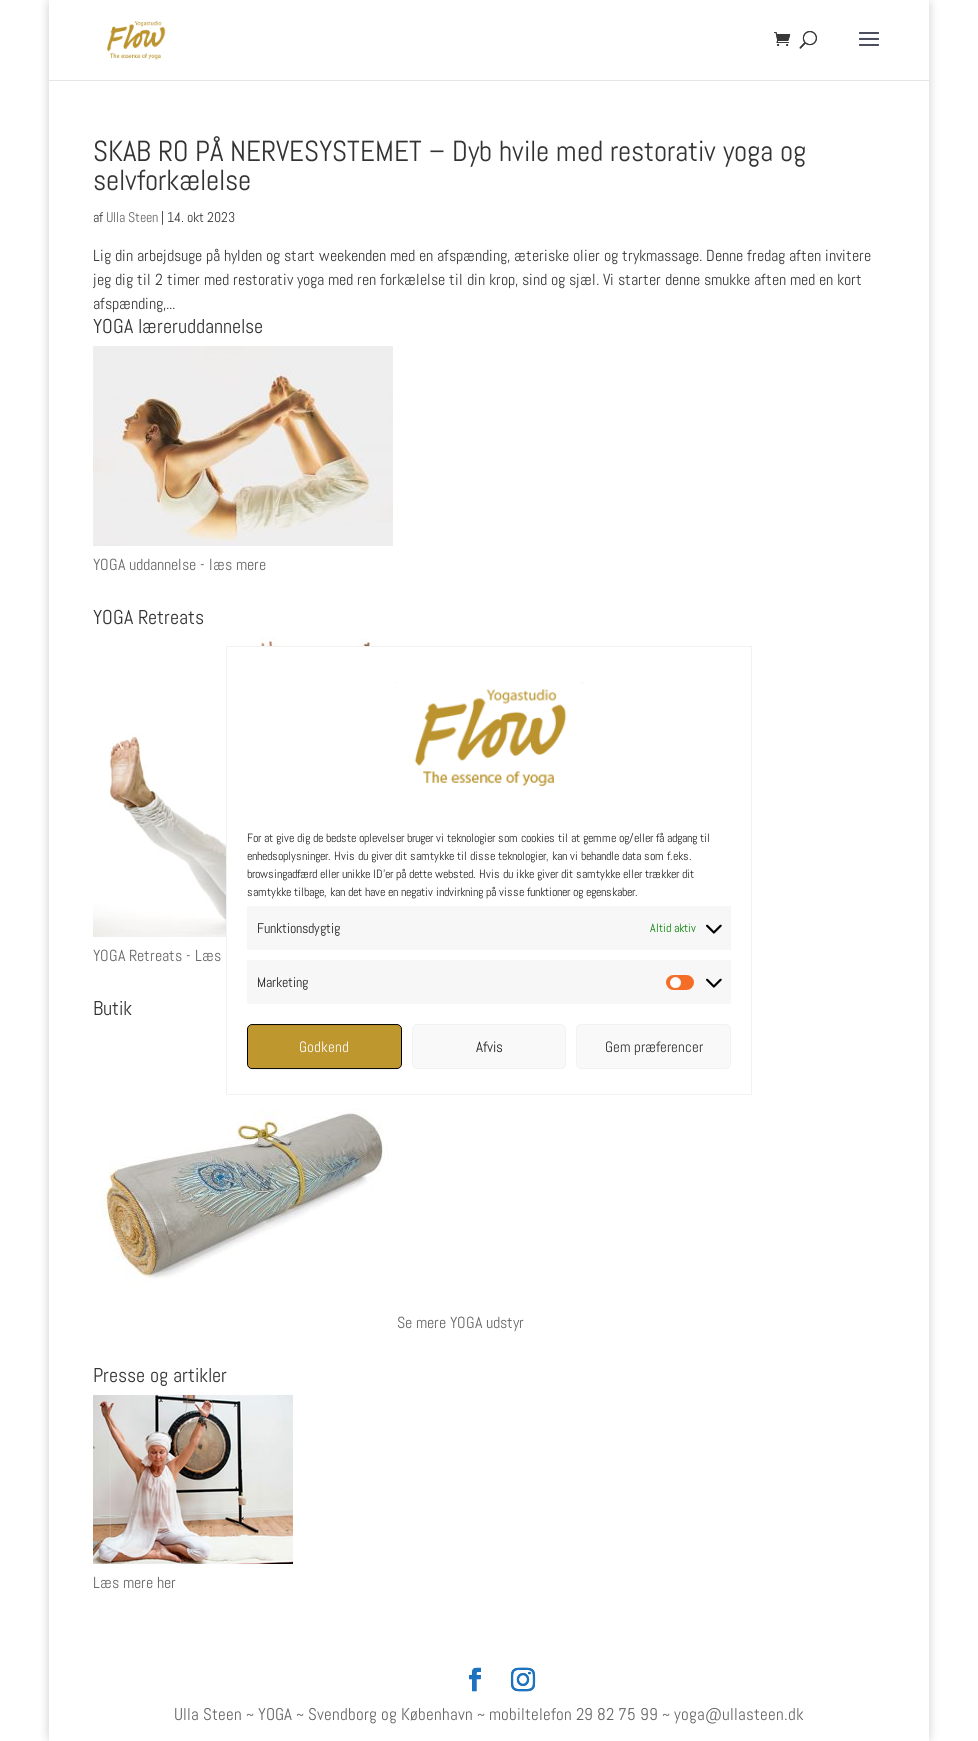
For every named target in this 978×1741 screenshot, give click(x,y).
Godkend (324, 1046)
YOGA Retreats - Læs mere (174, 955)
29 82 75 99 (617, 1714)
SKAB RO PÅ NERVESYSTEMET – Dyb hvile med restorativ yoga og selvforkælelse (449, 166)
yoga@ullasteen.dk (739, 1714)
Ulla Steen (132, 217)
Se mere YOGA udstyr (460, 1322)
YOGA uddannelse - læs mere (179, 564)
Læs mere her (134, 1582)
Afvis (489, 1046)
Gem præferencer (654, 1046)
